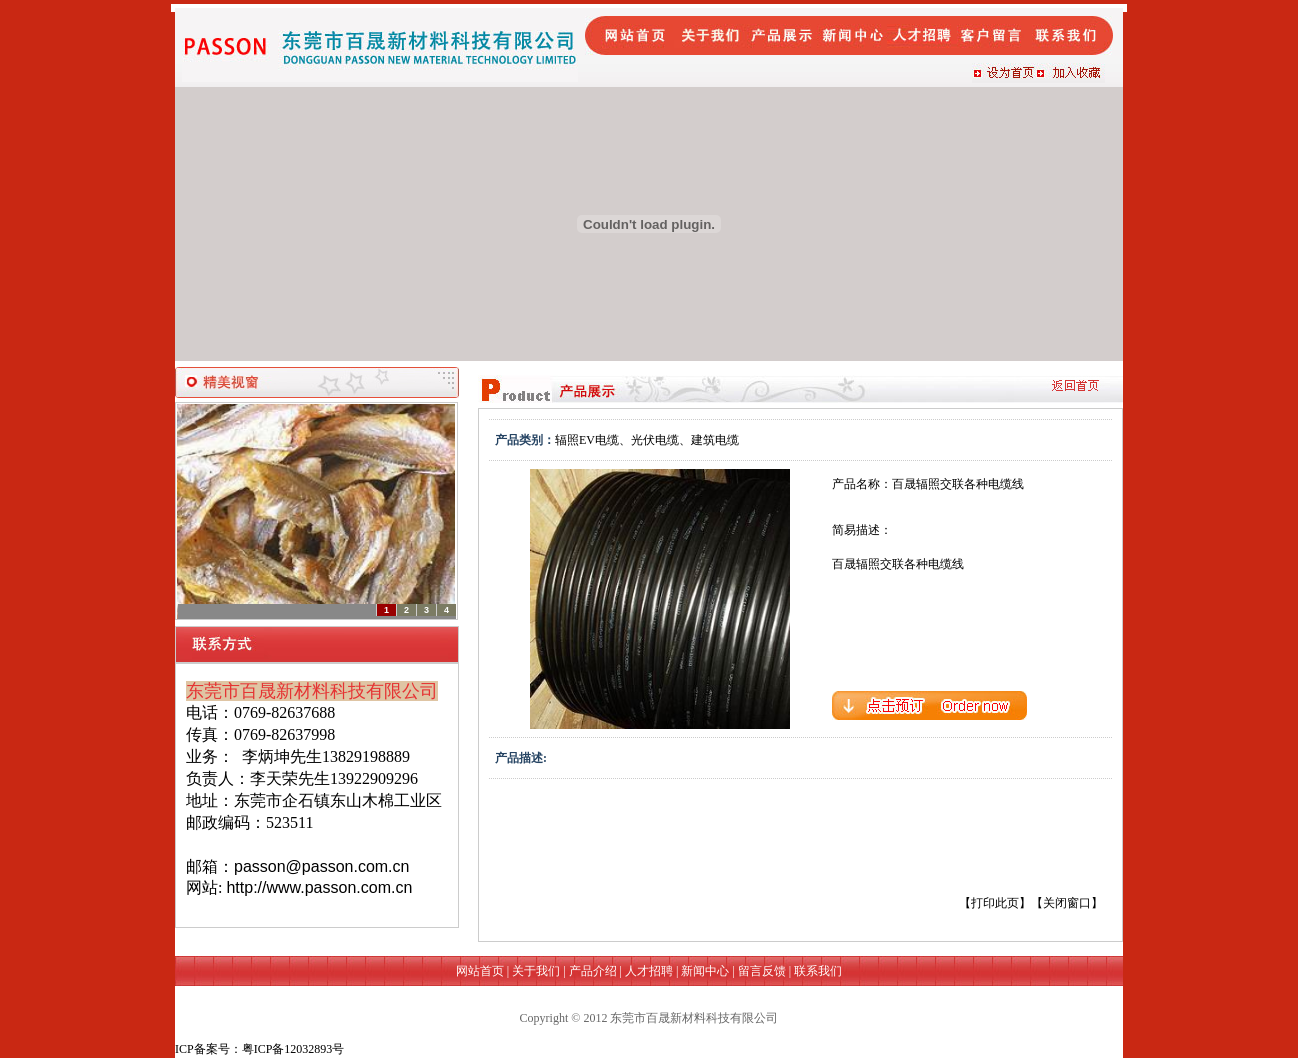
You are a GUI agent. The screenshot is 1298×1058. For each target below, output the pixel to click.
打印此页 (995, 903)
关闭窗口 (1067, 903)
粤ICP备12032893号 (293, 1049)
